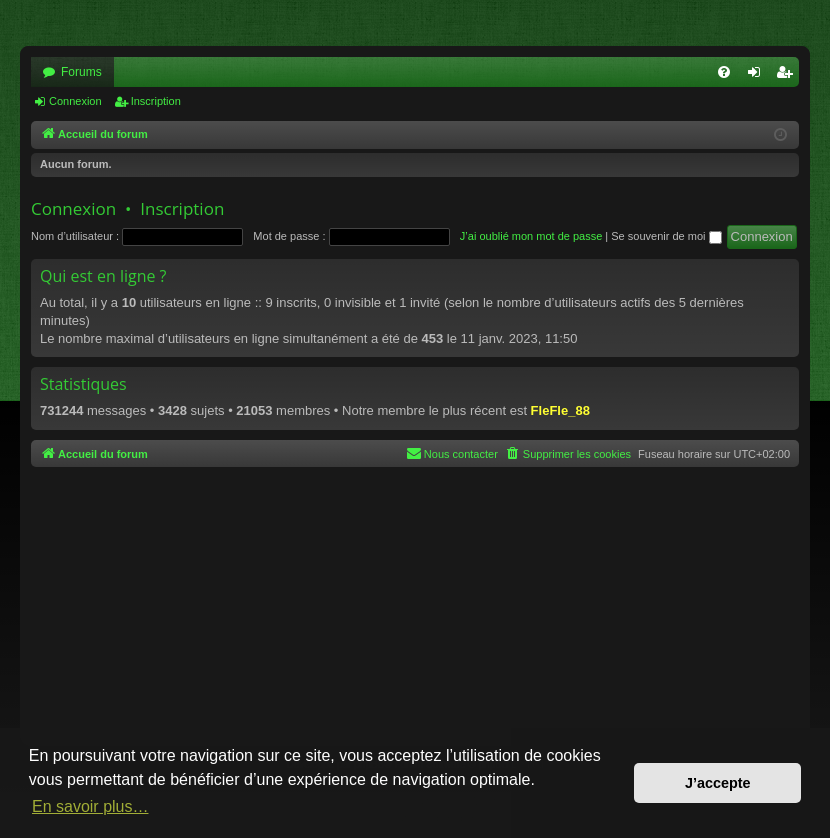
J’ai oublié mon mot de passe (531, 236)
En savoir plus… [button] (90, 806)
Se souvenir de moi (666, 236)
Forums (81, 72)
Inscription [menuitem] (788, 76)
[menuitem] (724, 72)
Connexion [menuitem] (758, 76)
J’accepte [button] (718, 783)
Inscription (156, 101)
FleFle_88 (560, 410)
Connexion (75, 101)
